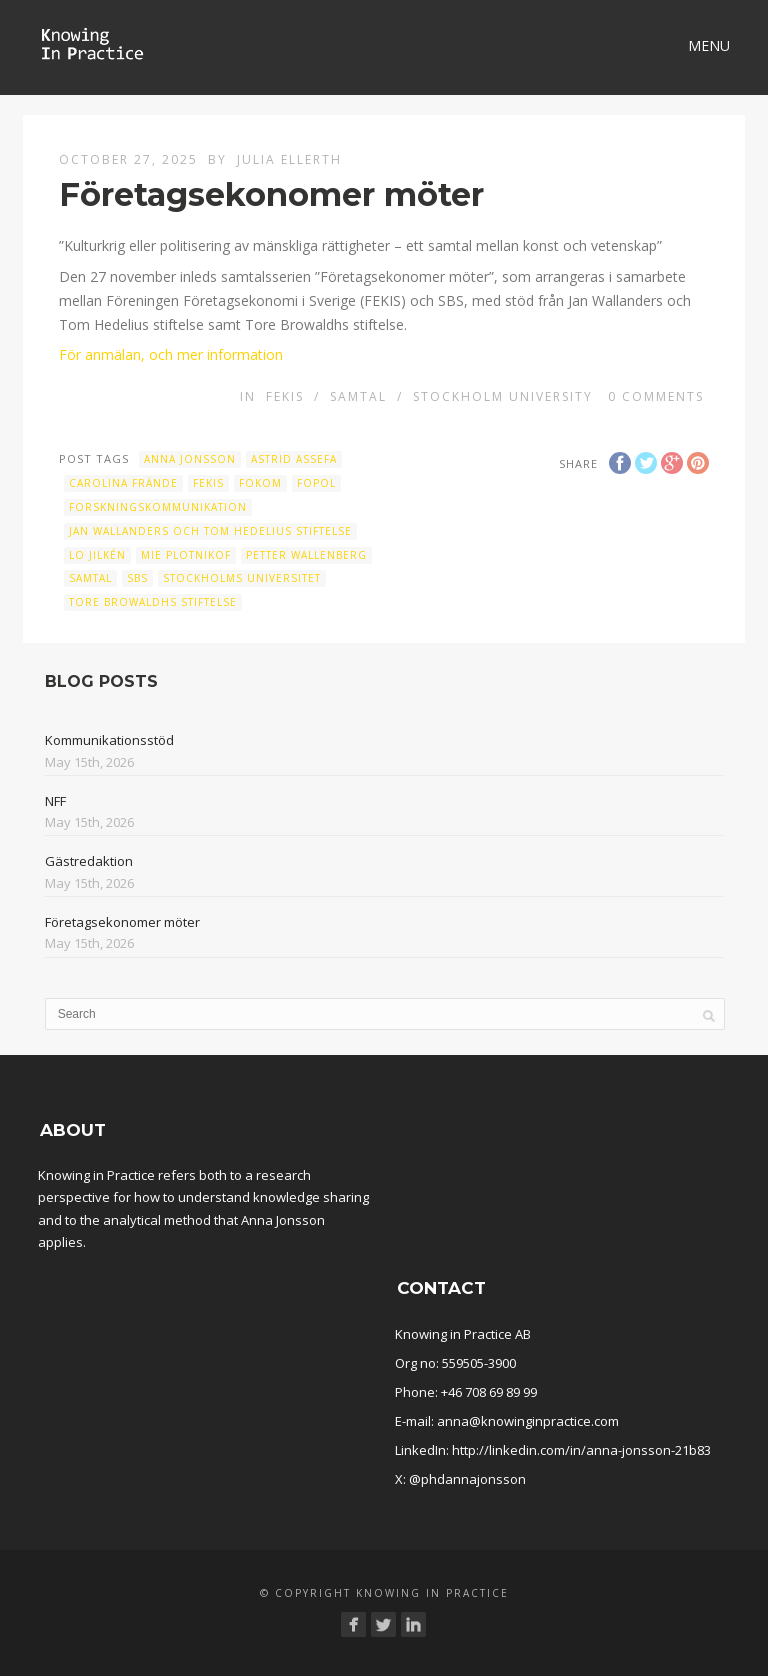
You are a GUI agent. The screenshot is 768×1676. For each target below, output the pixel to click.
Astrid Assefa (294, 459)
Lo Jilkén (97, 555)
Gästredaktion (89, 861)
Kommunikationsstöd (109, 740)
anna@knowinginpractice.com (528, 1421)
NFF (55, 801)
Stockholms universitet (242, 578)
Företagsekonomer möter (122, 922)
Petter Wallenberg (306, 555)
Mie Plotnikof (186, 555)
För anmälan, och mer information (171, 354)
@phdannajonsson (467, 1479)
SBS (137, 578)
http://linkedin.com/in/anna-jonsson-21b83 (581, 1450)
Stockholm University (503, 396)
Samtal (358, 396)
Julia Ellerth (289, 159)
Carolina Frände (123, 483)
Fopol (316, 483)
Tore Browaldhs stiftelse (153, 602)
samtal (90, 578)
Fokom (260, 483)
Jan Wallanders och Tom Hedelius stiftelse (210, 531)
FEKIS (285, 396)
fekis (208, 483)
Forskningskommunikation (158, 507)
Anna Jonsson (190, 459)
